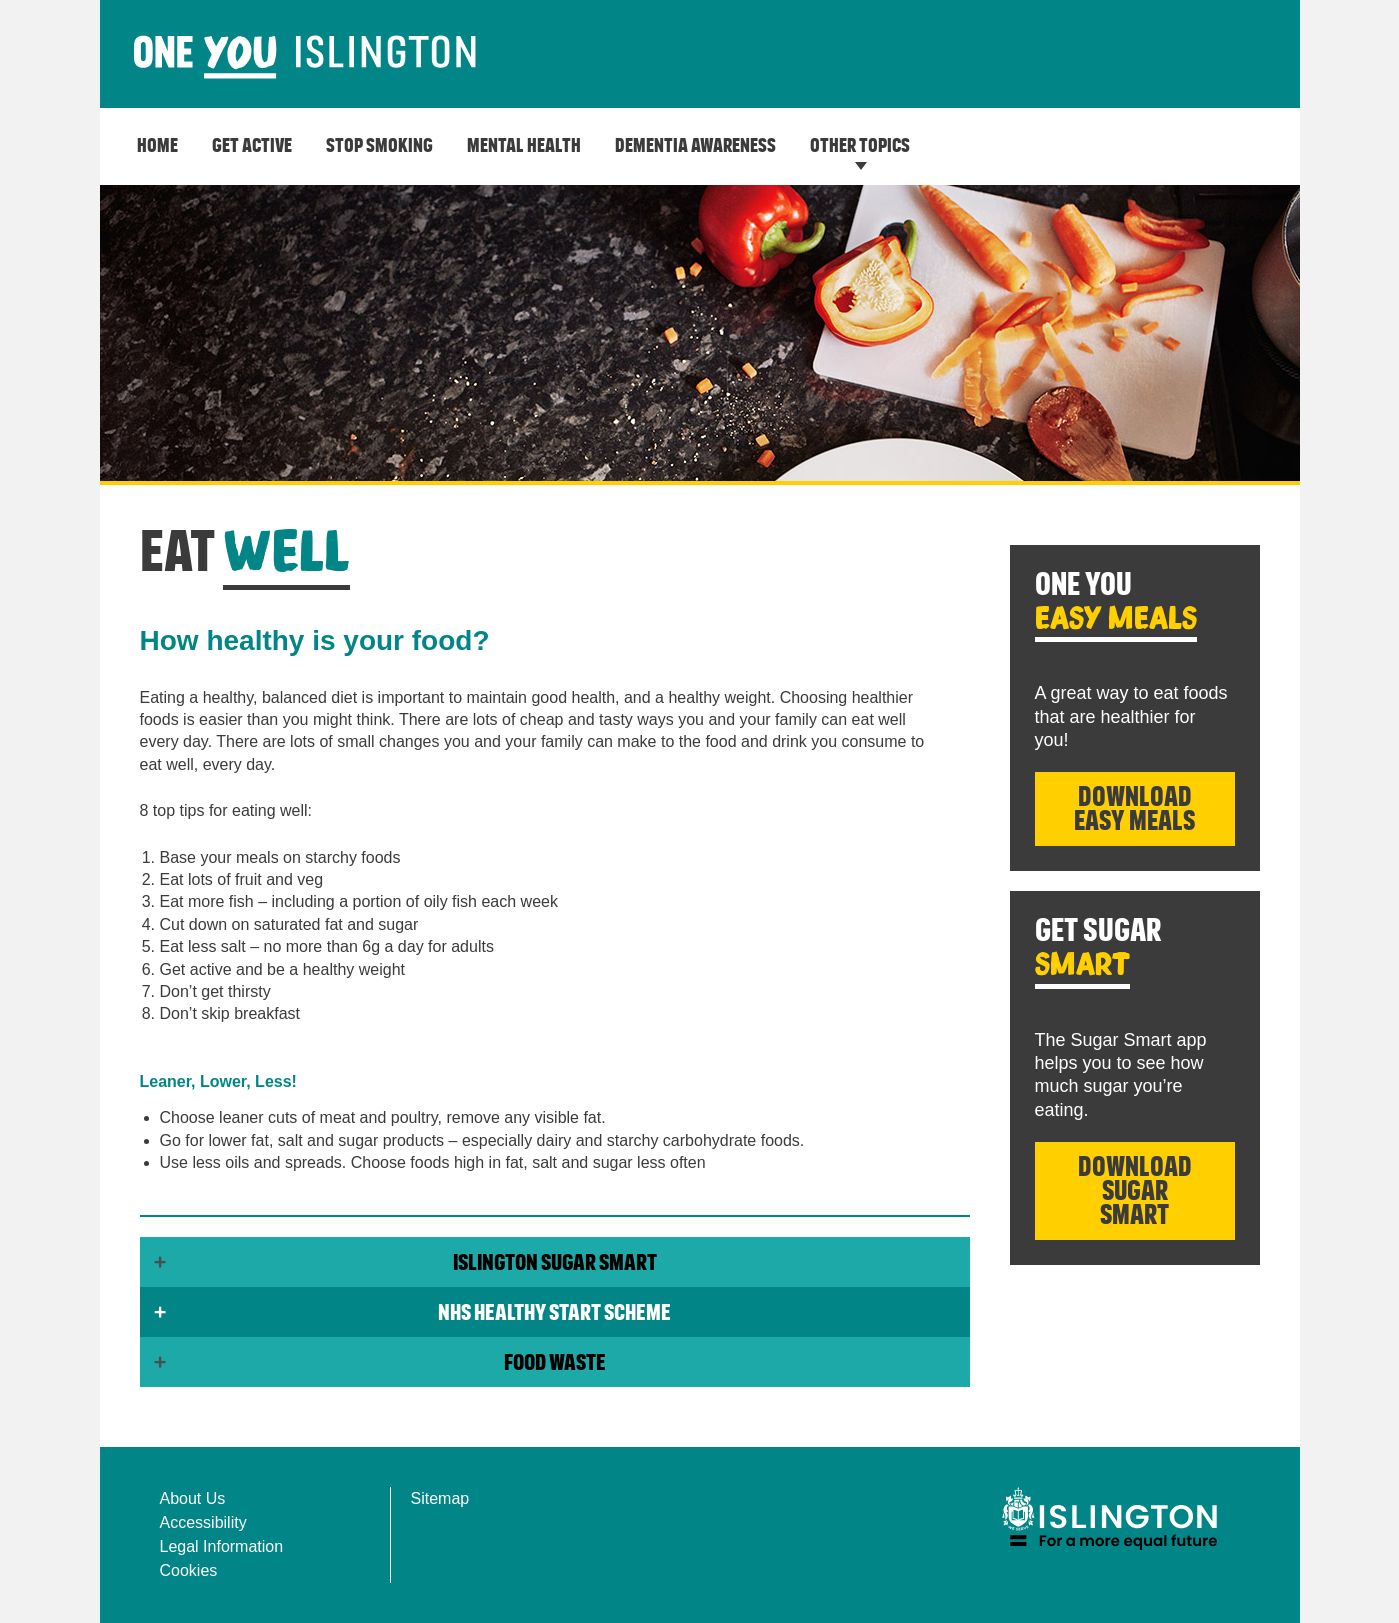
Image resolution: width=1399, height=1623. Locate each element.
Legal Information (222, 1546)
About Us (193, 1498)
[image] (305, 58)
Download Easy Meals (1134, 810)
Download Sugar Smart (1135, 1192)
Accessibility (203, 1522)
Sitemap (440, 1498)
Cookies (189, 1570)
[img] (1110, 1518)
